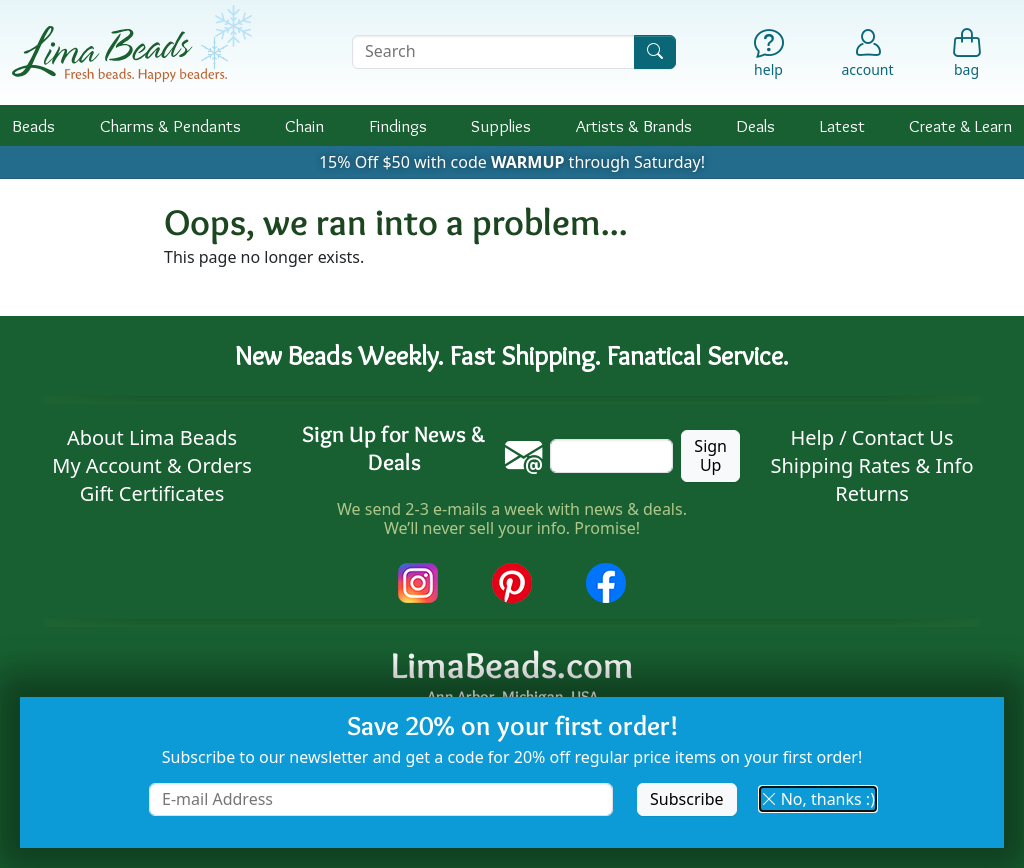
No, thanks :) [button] (818, 799)
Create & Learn (960, 125)
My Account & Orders (152, 465)
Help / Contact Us (871, 437)
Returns (872, 493)
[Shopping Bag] (966, 56)
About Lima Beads (152, 437)
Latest (842, 125)
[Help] (768, 56)
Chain (304, 125)
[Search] (655, 51)
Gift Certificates (152, 493)
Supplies (501, 125)
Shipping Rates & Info (871, 465)
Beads (33, 125)
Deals (755, 125)
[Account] (867, 51)
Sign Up (710, 455)
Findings (398, 125)
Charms (170, 125)
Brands (634, 125)
